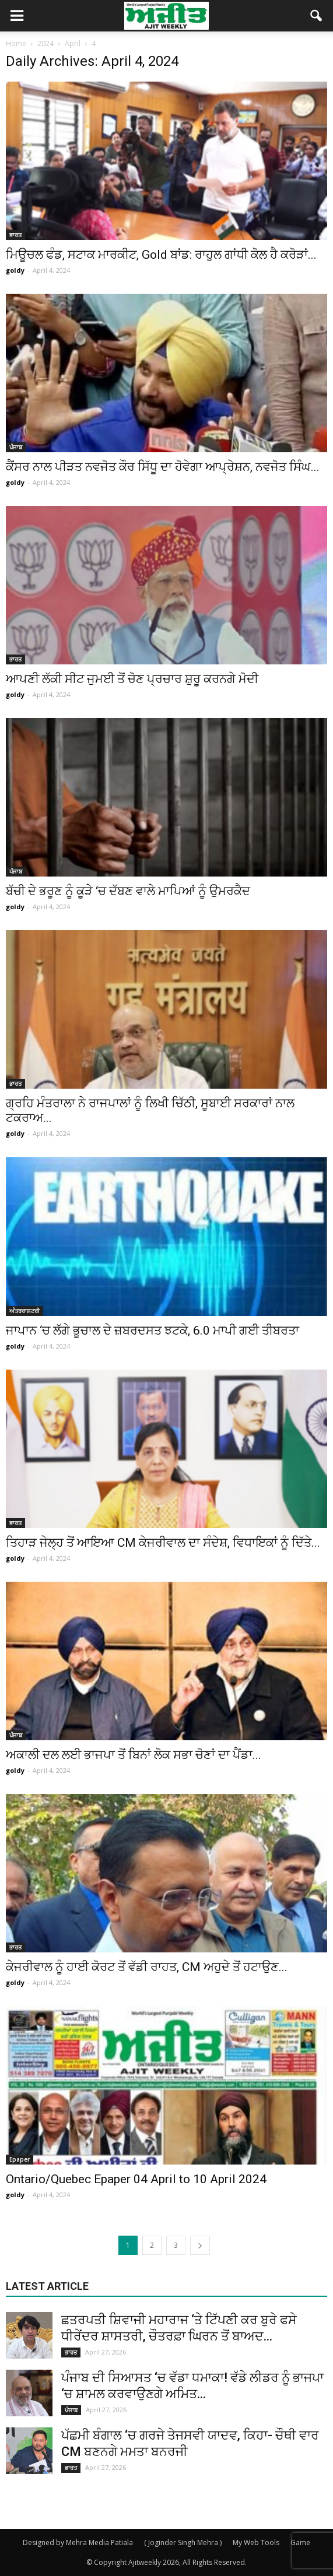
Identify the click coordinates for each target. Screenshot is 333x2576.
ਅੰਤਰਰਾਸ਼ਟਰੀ (24, 1311)
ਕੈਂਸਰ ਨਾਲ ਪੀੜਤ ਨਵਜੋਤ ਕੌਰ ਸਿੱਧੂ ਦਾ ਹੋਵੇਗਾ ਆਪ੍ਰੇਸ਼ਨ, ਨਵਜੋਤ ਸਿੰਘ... (163, 467)
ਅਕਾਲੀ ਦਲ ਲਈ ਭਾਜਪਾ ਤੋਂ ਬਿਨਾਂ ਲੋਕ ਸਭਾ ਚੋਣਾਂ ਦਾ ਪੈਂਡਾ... (133, 1755)
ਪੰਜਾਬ (15, 447)
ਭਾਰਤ (15, 235)
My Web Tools (256, 2542)
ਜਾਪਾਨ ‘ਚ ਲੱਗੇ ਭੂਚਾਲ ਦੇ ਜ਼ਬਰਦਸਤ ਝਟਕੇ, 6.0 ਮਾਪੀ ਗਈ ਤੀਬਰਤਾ (152, 1331)
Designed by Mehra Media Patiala (78, 2542)
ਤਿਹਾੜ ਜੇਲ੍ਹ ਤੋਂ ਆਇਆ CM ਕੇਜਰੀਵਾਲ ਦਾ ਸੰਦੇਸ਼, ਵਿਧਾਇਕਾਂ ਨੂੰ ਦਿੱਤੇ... (163, 1543)
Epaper (19, 2159)
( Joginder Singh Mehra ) (183, 2542)
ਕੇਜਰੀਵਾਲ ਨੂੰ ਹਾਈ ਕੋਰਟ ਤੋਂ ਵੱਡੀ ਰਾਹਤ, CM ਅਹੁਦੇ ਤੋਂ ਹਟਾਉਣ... (147, 1967)
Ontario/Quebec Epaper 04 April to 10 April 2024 (136, 2179)
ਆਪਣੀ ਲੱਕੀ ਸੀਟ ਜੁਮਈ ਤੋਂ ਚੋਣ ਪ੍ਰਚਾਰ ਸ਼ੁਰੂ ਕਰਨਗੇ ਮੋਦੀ (132, 679)
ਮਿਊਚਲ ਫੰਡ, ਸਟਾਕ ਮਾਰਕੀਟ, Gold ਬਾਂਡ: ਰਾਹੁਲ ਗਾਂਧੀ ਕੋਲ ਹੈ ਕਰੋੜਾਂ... (161, 255)
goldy (15, 270)
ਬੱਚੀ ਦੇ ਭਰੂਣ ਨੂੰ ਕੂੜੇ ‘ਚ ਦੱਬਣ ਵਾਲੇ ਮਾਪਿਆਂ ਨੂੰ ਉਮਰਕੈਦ (128, 891)
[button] (316, 15)
